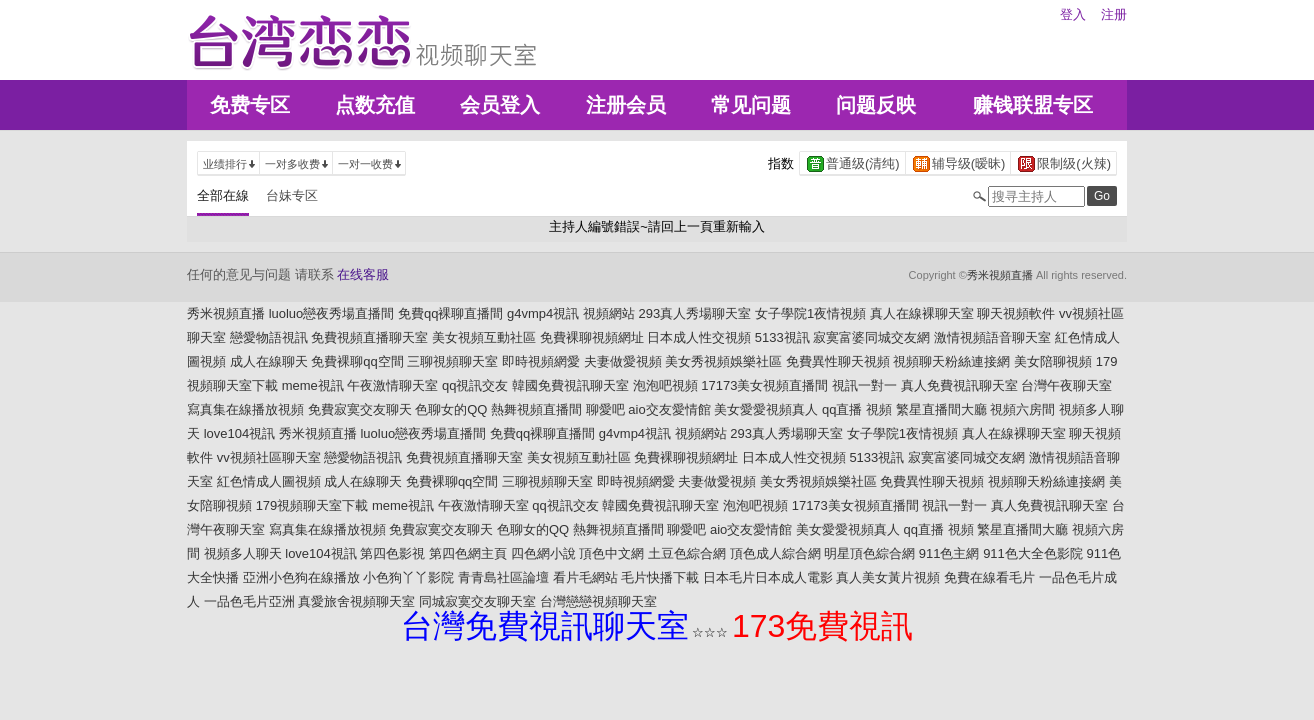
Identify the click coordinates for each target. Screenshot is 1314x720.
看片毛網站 (585, 577)
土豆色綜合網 (687, 553)
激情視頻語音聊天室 (992, 337)
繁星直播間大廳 (941, 409)
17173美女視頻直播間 (764, 385)
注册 (1114, 14)
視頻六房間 (1022, 409)
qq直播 (842, 409)
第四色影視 (392, 553)
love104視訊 (240, 433)
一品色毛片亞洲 (249, 601)
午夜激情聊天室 (392, 385)
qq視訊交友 (475, 385)
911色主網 (949, 553)
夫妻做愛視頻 (623, 361)
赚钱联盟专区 (1033, 105)
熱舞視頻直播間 (536, 409)
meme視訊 (313, 385)
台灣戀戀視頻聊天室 (598, 601)
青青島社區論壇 (503, 577)
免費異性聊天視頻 (838, 361)
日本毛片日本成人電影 (768, 577)
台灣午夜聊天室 (1066, 385)
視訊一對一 (864, 385)
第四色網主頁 (468, 553)
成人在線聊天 (269, 361)
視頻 (879, 409)
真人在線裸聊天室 (922, 313)
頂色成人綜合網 (775, 553)
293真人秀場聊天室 (695, 313)
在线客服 (363, 274)
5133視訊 (782, 337)
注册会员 (626, 105)
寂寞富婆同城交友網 (871, 337)
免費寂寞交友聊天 (360, 409)
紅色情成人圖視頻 (269, 481)
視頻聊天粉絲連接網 (951, 361)
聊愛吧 (605, 409)
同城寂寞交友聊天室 (477, 601)
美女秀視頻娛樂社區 (723, 361)
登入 (1073, 14)
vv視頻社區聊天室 (269, 457)
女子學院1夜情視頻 (810, 313)
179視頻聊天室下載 (312, 505)
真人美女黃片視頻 (888, 577)
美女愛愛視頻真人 (766, 409)
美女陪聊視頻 (1053, 361)
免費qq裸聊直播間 (450, 313)
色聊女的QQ (451, 409)
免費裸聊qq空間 (357, 361)
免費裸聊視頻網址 (592, 337)
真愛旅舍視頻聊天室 (356, 601)
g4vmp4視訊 (543, 313)
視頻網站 (609, 313)
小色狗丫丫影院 (408, 577)
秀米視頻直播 (1000, 275)
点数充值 (375, 105)
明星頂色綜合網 (869, 553)
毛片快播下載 (660, 577)
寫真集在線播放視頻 (245, 409)
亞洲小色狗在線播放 (301, 577)
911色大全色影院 (1033, 553)
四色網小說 (543, 553)
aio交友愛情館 (669, 409)
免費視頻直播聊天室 (369, 337)
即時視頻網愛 (541, 361)
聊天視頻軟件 (1016, 313)
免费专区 (250, 105)
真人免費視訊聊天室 (959, 385)
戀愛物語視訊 (269, 337)
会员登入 (500, 105)
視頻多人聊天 (243, 553)
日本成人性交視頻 (699, 337)
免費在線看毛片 (989, 577)
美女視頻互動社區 (484, 337)
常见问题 (751, 105)
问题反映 (876, 105)
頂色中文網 (611, 553)
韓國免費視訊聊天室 (570, 385)
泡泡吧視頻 (665, 385)
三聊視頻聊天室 (452, 361)
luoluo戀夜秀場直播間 (332, 313)
